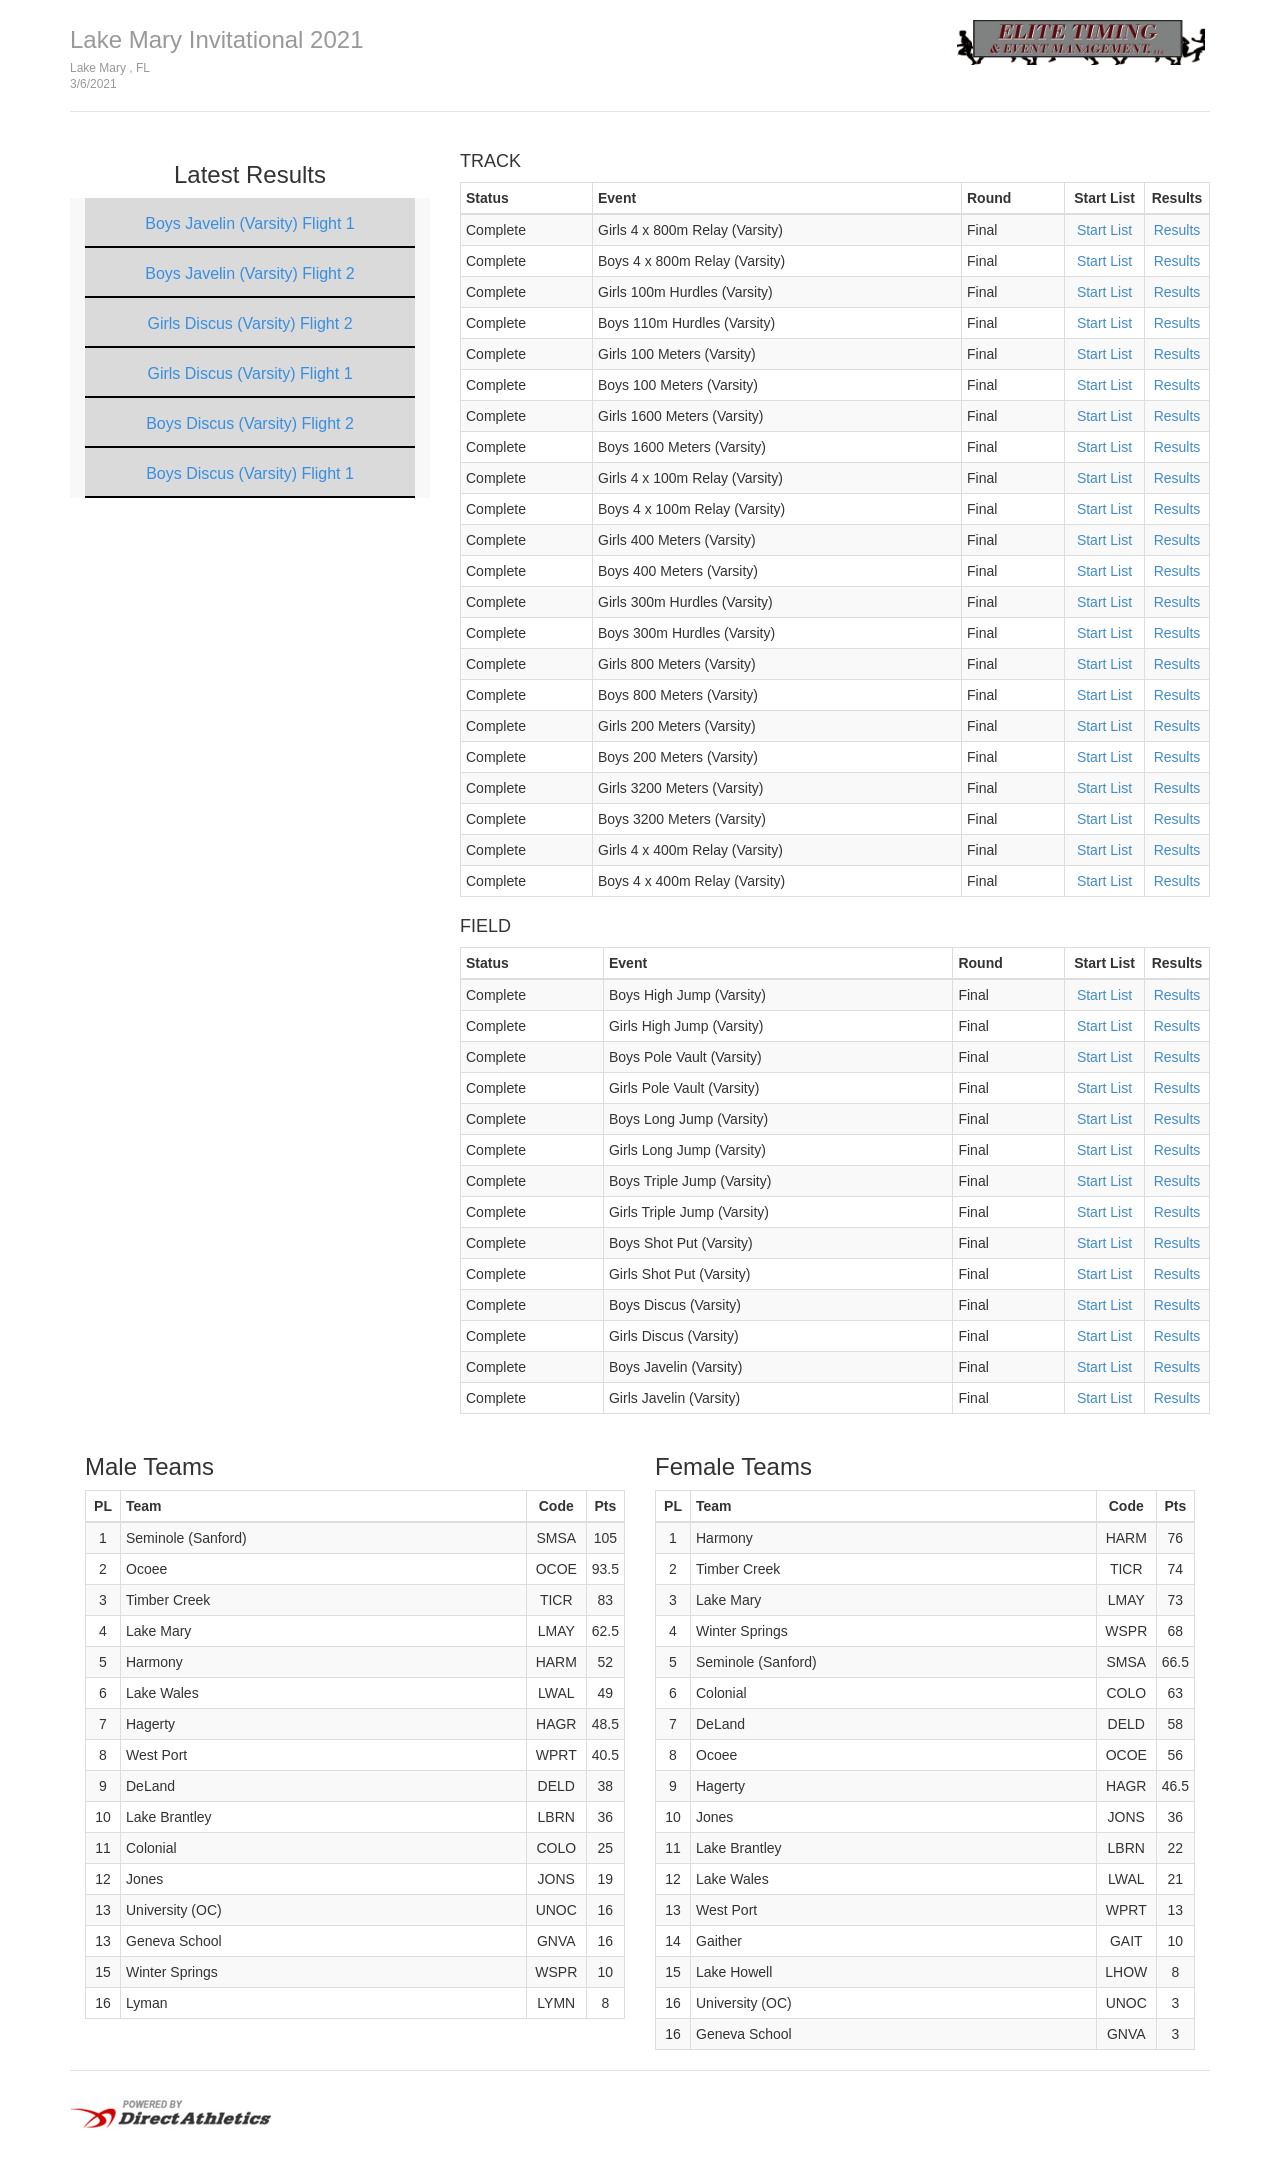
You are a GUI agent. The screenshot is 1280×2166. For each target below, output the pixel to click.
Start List (1104, 230)
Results (1177, 230)
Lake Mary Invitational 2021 (217, 39)
